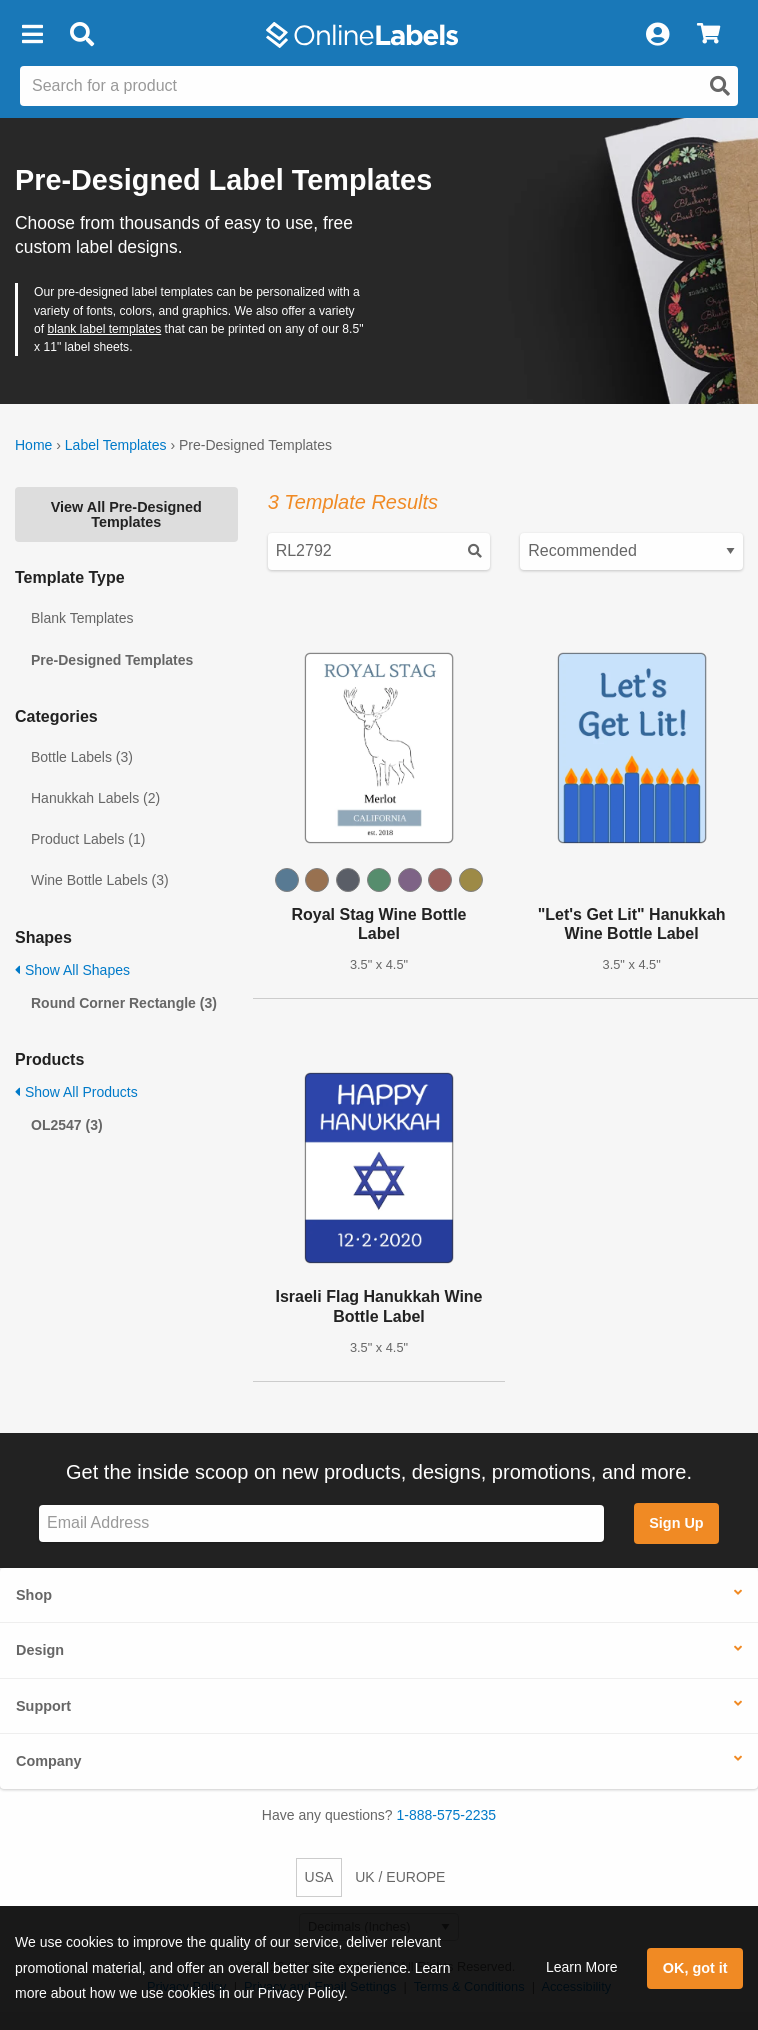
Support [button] (43, 1706)
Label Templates (116, 445)
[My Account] (657, 35)
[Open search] (720, 86)
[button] (32, 35)
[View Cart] (708, 35)
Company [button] (49, 1761)
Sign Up (676, 1523)
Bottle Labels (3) (82, 757)
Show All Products (76, 1092)
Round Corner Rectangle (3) (124, 1003)
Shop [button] (34, 1595)
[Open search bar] (81, 35)
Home (33, 445)
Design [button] (40, 1650)
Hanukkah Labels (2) (95, 798)
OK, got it (695, 1968)
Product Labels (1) (88, 839)
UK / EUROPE (400, 1877)
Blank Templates (82, 618)
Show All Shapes (72, 970)
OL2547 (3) (67, 1125)
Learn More (582, 1967)
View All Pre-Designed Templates (126, 514)
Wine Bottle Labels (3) (100, 880)
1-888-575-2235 (447, 1815)
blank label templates (104, 329)
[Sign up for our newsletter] (321, 1523)
